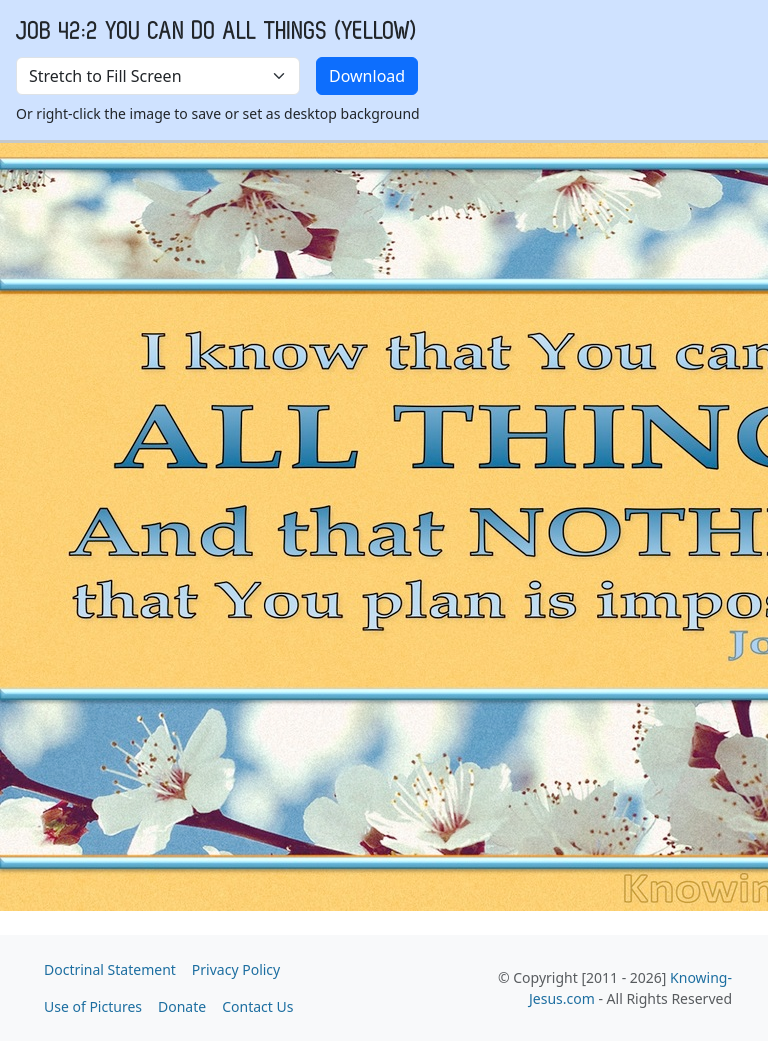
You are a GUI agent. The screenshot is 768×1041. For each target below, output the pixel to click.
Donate (182, 1006)
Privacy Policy (236, 969)
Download (367, 76)
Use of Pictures (93, 1006)
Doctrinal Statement (110, 969)
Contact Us (257, 1006)
